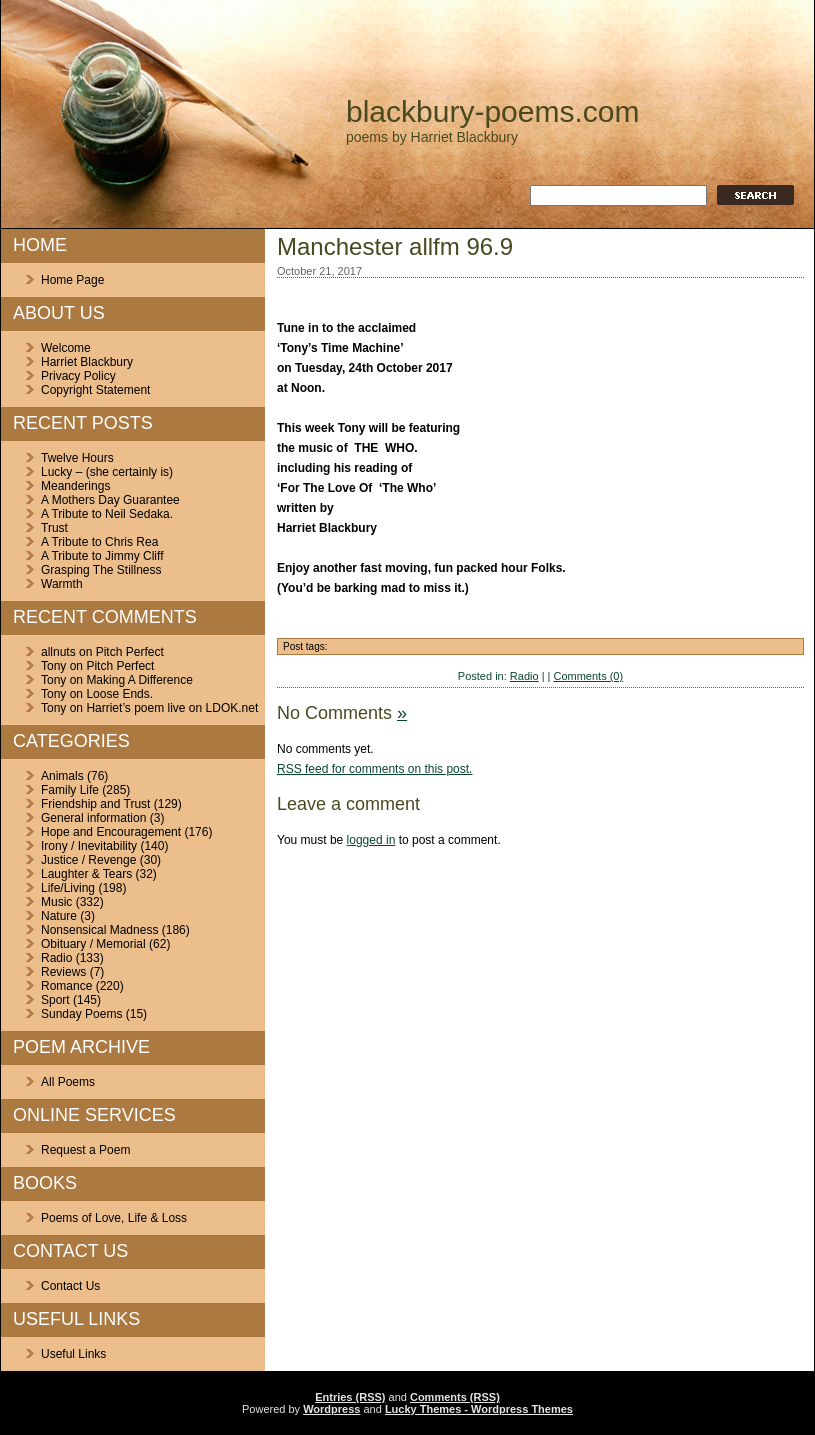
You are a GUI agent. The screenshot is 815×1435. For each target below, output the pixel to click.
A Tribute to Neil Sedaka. (107, 514)
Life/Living (68, 888)
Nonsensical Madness (99, 930)
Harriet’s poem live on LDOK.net (172, 708)
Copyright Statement (95, 390)
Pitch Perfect (130, 652)
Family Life (70, 790)
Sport (55, 1000)
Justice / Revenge (88, 860)
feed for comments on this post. (374, 769)
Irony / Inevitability (89, 846)
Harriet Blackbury (87, 362)
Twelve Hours (77, 458)
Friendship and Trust (95, 804)
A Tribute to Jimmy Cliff (102, 556)
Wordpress (331, 1409)
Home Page (72, 280)
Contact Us (70, 1286)
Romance (66, 986)
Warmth (62, 584)
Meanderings (75, 486)
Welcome (66, 348)
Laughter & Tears (86, 874)
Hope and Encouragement (111, 832)
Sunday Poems (81, 1014)
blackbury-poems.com (492, 111)
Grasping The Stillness (101, 570)
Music (56, 902)
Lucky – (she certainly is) (107, 472)
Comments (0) (588, 676)
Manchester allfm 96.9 (395, 246)
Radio (56, 958)
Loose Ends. (119, 694)
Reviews (63, 972)
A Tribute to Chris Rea (99, 542)
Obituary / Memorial (93, 944)
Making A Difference (139, 680)
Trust (54, 528)
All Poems (68, 1082)
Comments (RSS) (455, 1397)
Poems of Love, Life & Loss (114, 1218)
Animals (62, 776)
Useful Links (73, 1354)
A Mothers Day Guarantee (110, 500)
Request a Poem (85, 1150)
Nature (59, 916)
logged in (371, 840)
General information (93, 818)
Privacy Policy (78, 376)
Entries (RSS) (350, 1397)
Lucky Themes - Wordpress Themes (479, 1409)
